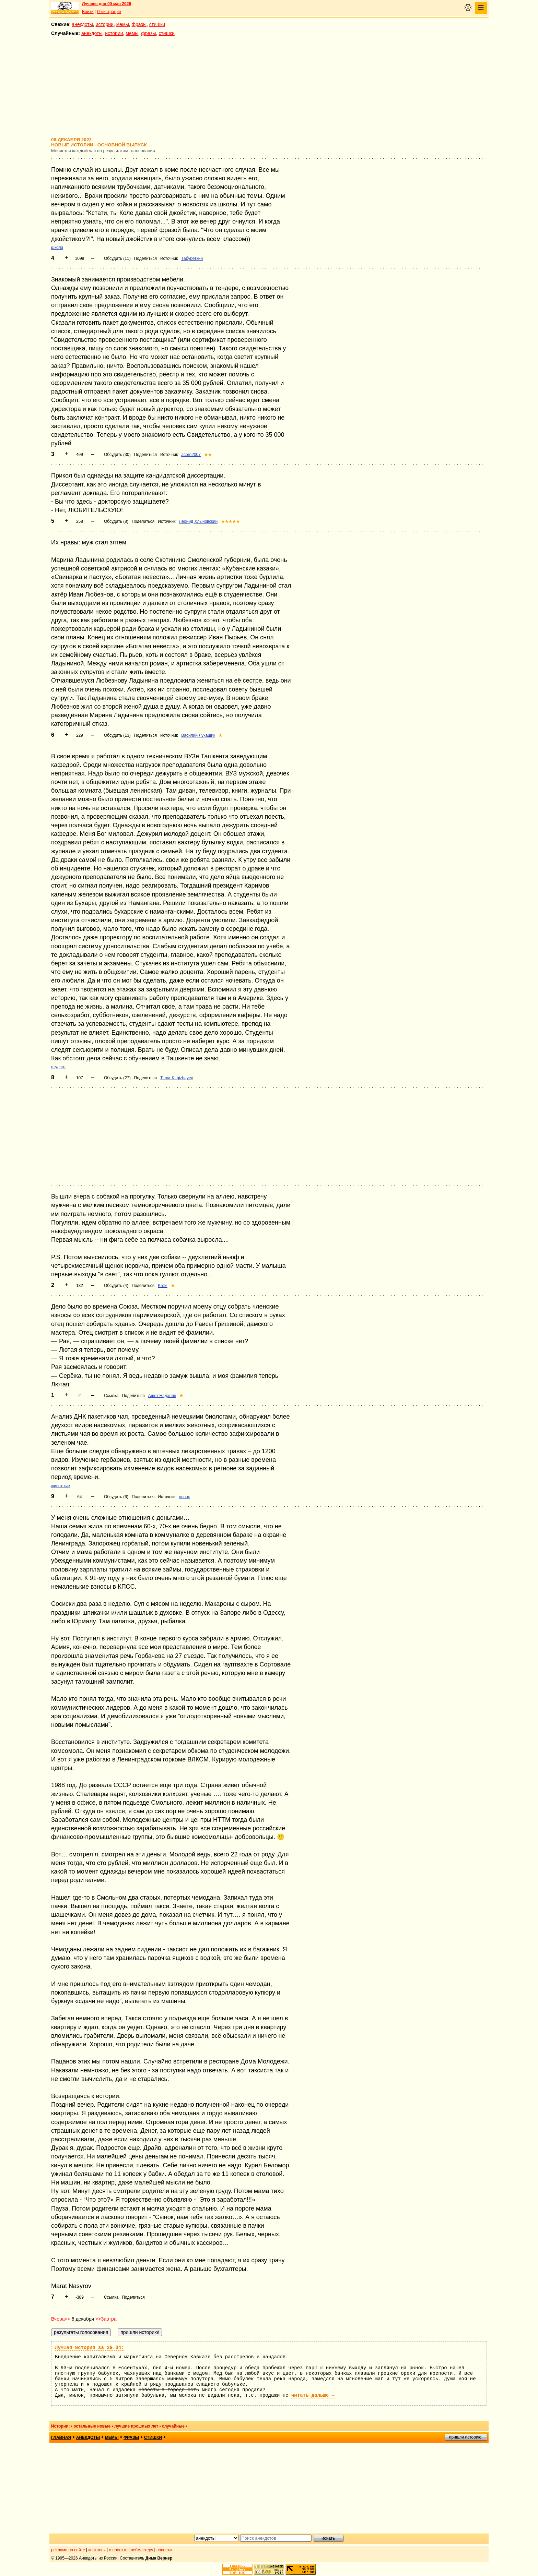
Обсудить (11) (117, 258)
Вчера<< (60, 2319)
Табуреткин (192, 258)
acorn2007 (191, 454)
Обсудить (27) (117, 1077)
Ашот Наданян (162, 1395)
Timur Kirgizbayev (176, 1077)
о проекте (118, 2550)
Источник (169, 258)
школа (57, 247)
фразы (139, 24)
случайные (173, 2426)
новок (184, 1496)
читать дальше (313, 2395)
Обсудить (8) (116, 521)
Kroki (162, 1285)
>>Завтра (106, 2319)
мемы (122, 24)
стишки (157, 24)
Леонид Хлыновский (198, 521)
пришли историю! (465, 2437)
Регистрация (109, 11)
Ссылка (111, 1395)
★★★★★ (230, 521)
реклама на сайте (68, 2550)
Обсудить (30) (117, 454)
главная (61, 2437)
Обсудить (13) (117, 735)
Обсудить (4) (116, 1285)
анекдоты (82, 24)
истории (105, 24)
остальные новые (91, 2426)
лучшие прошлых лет (136, 2426)
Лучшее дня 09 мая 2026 (106, 3)
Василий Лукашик (198, 735)
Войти (88, 11)
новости (164, 2550)
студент (58, 1066)
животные (60, 1485)
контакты (97, 2550)
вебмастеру (142, 2550)
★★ (208, 454)
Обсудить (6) (116, 1496)
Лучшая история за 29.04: (89, 2347)
